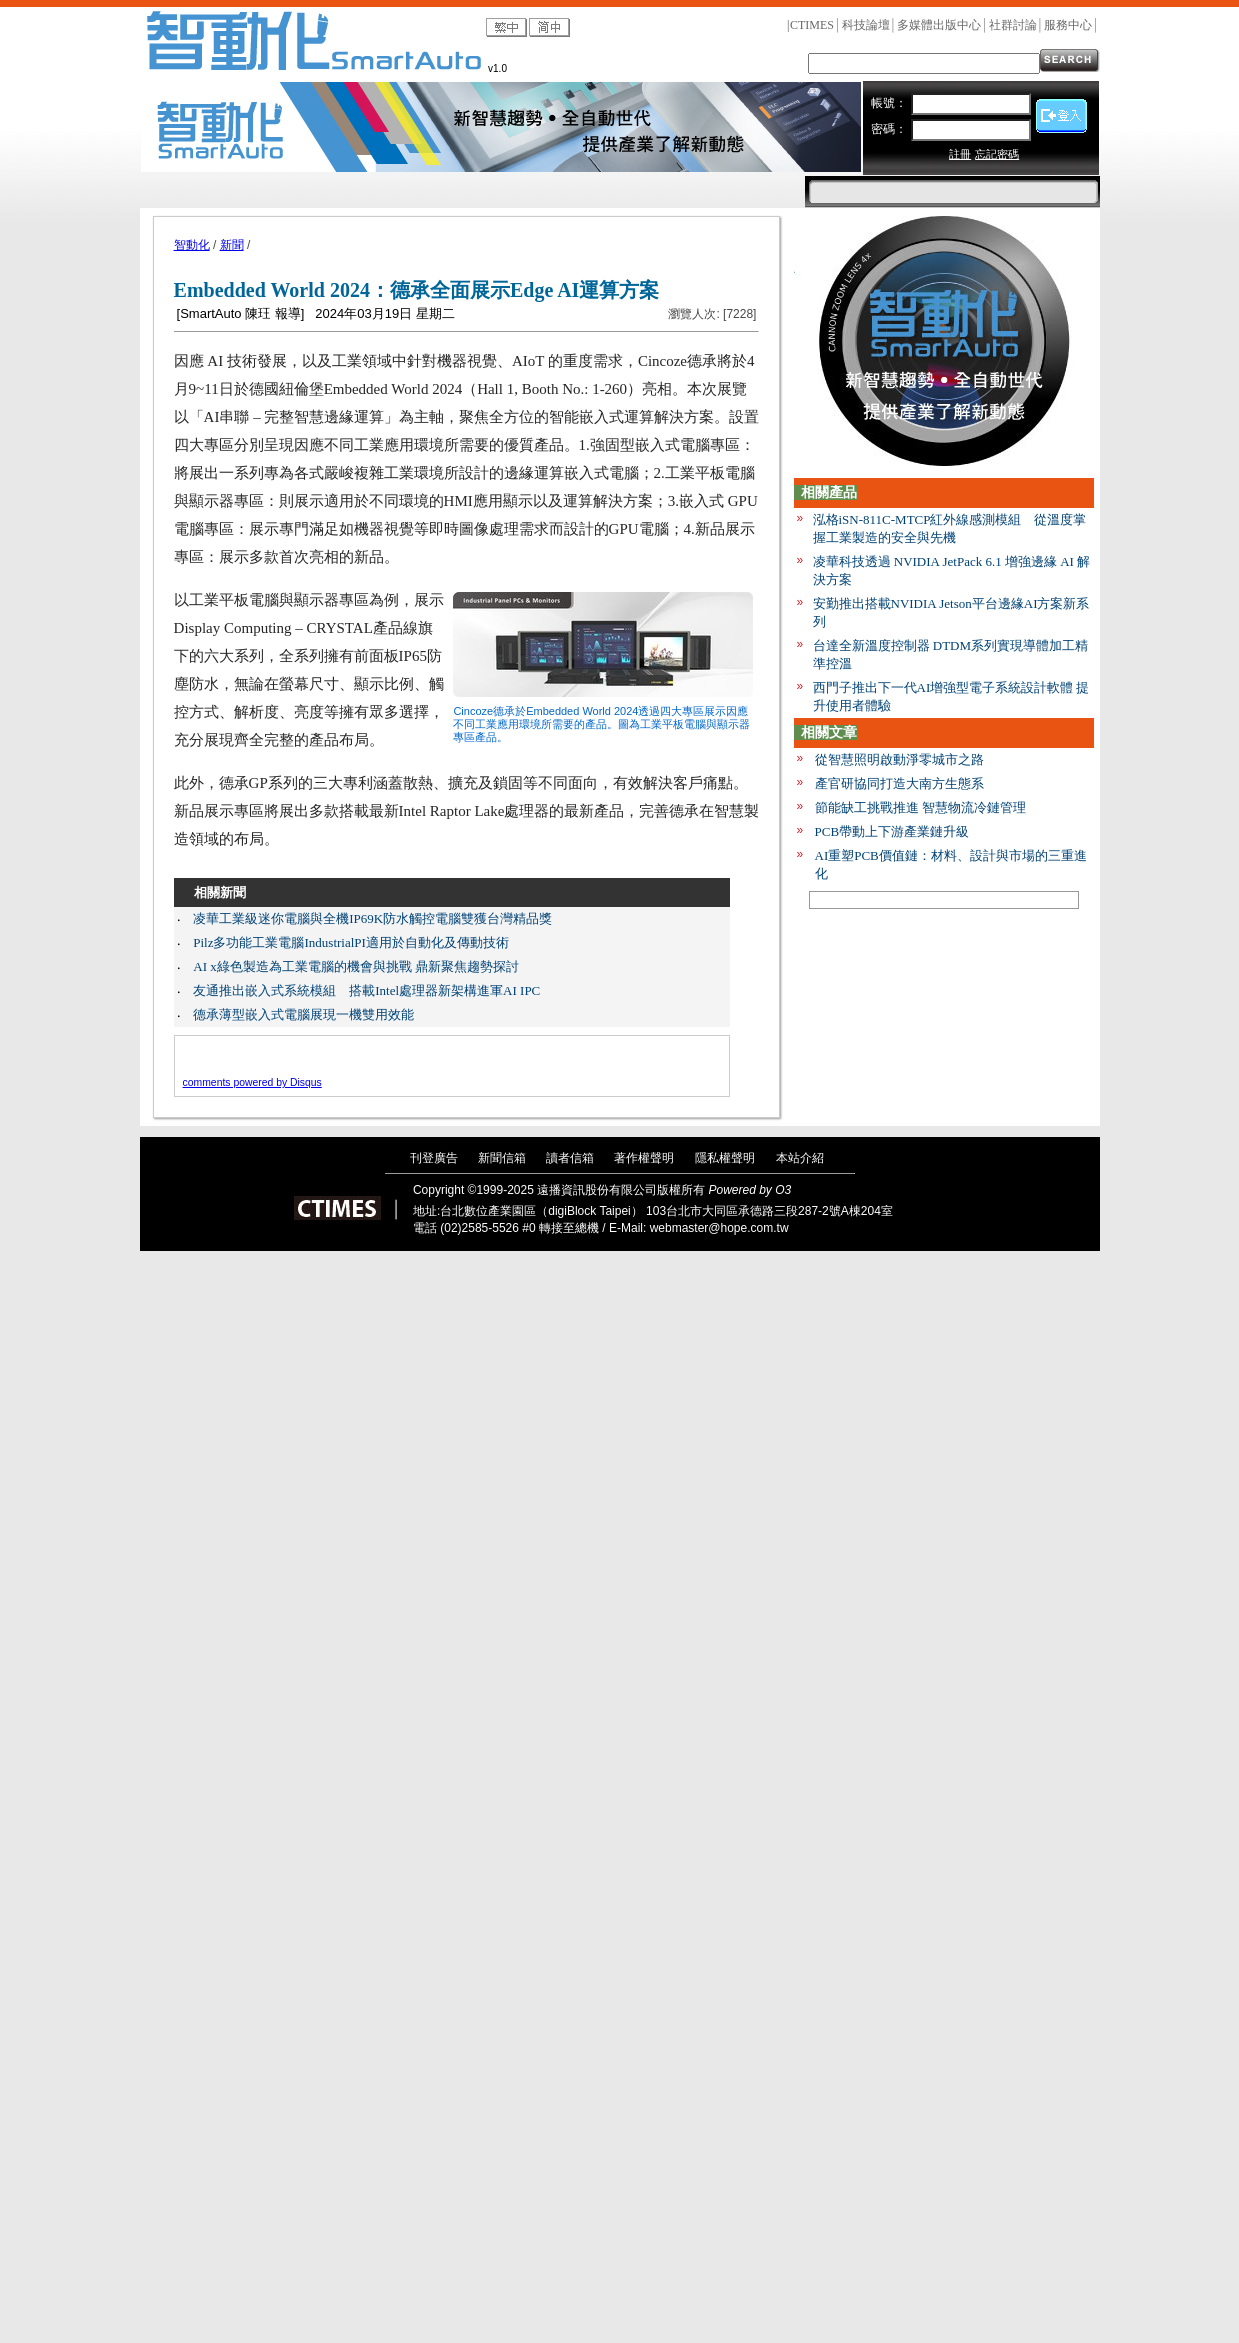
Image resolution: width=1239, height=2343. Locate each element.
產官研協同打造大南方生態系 (899, 783)
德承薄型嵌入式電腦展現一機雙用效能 (303, 1014)
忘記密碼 (997, 154)
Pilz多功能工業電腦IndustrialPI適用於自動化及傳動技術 (351, 942)
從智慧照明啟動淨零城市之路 (899, 759)
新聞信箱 (502, 1158)
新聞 (232, 245)
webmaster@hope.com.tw (719, 1228)
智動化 (192, 245)
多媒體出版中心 (939, 25)
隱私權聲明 (725, 1158)
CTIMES (812, 25)
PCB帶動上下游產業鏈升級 (892, 831)
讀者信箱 (570, 1158)
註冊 (960, 154)
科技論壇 (866, 25)
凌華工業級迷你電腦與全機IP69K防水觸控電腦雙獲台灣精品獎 (372, 918)
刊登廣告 (434, 1158)
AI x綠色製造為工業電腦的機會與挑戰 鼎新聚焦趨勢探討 (356, 966)
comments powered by (252, 1082)
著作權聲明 (644, 1158)
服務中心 (1068, 25)
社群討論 (1013, 25)
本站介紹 (800, 1158)
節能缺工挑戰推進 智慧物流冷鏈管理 (920, 807)
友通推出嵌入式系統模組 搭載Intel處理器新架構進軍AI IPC (366, 990)
